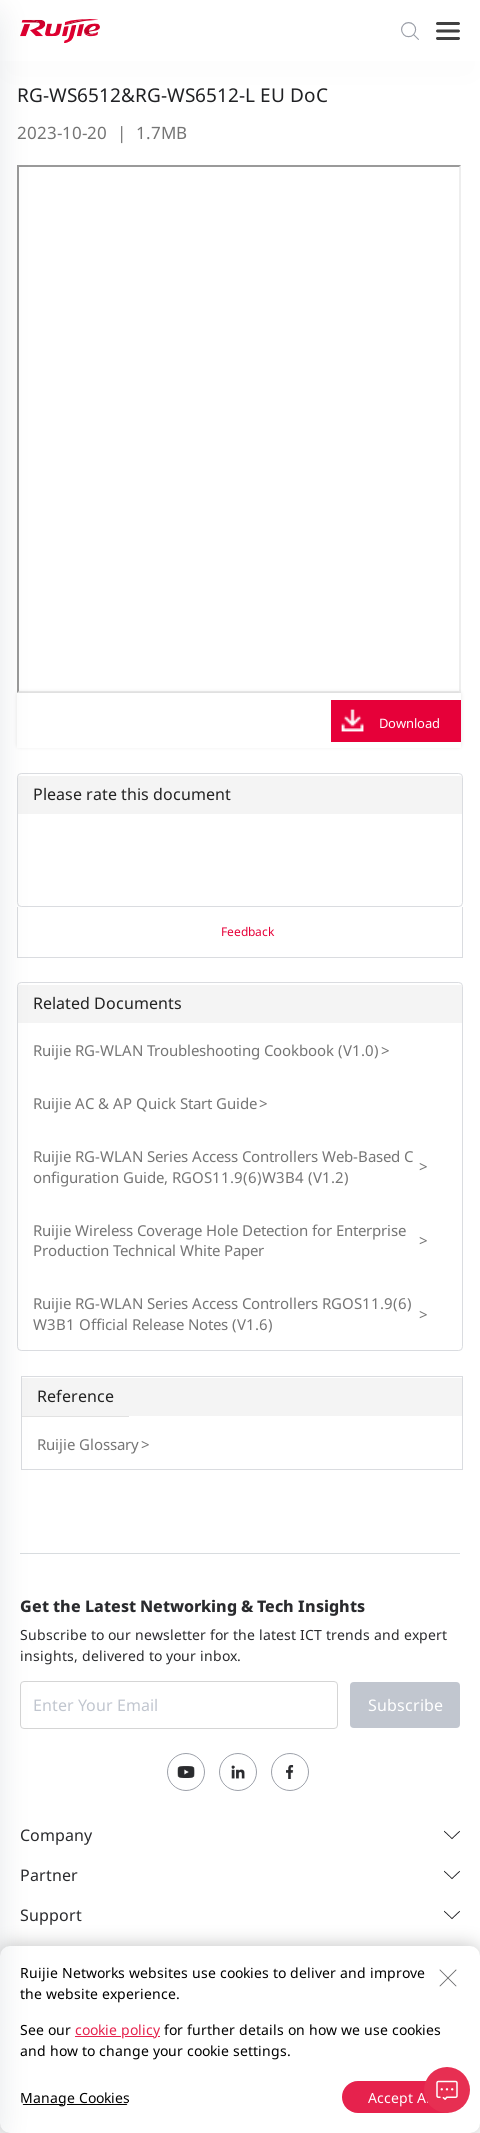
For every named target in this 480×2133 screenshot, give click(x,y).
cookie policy (117, 2029)
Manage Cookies (75, 2097)
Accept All (401, 2097)
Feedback (247, 931)
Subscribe (405, 1705)
